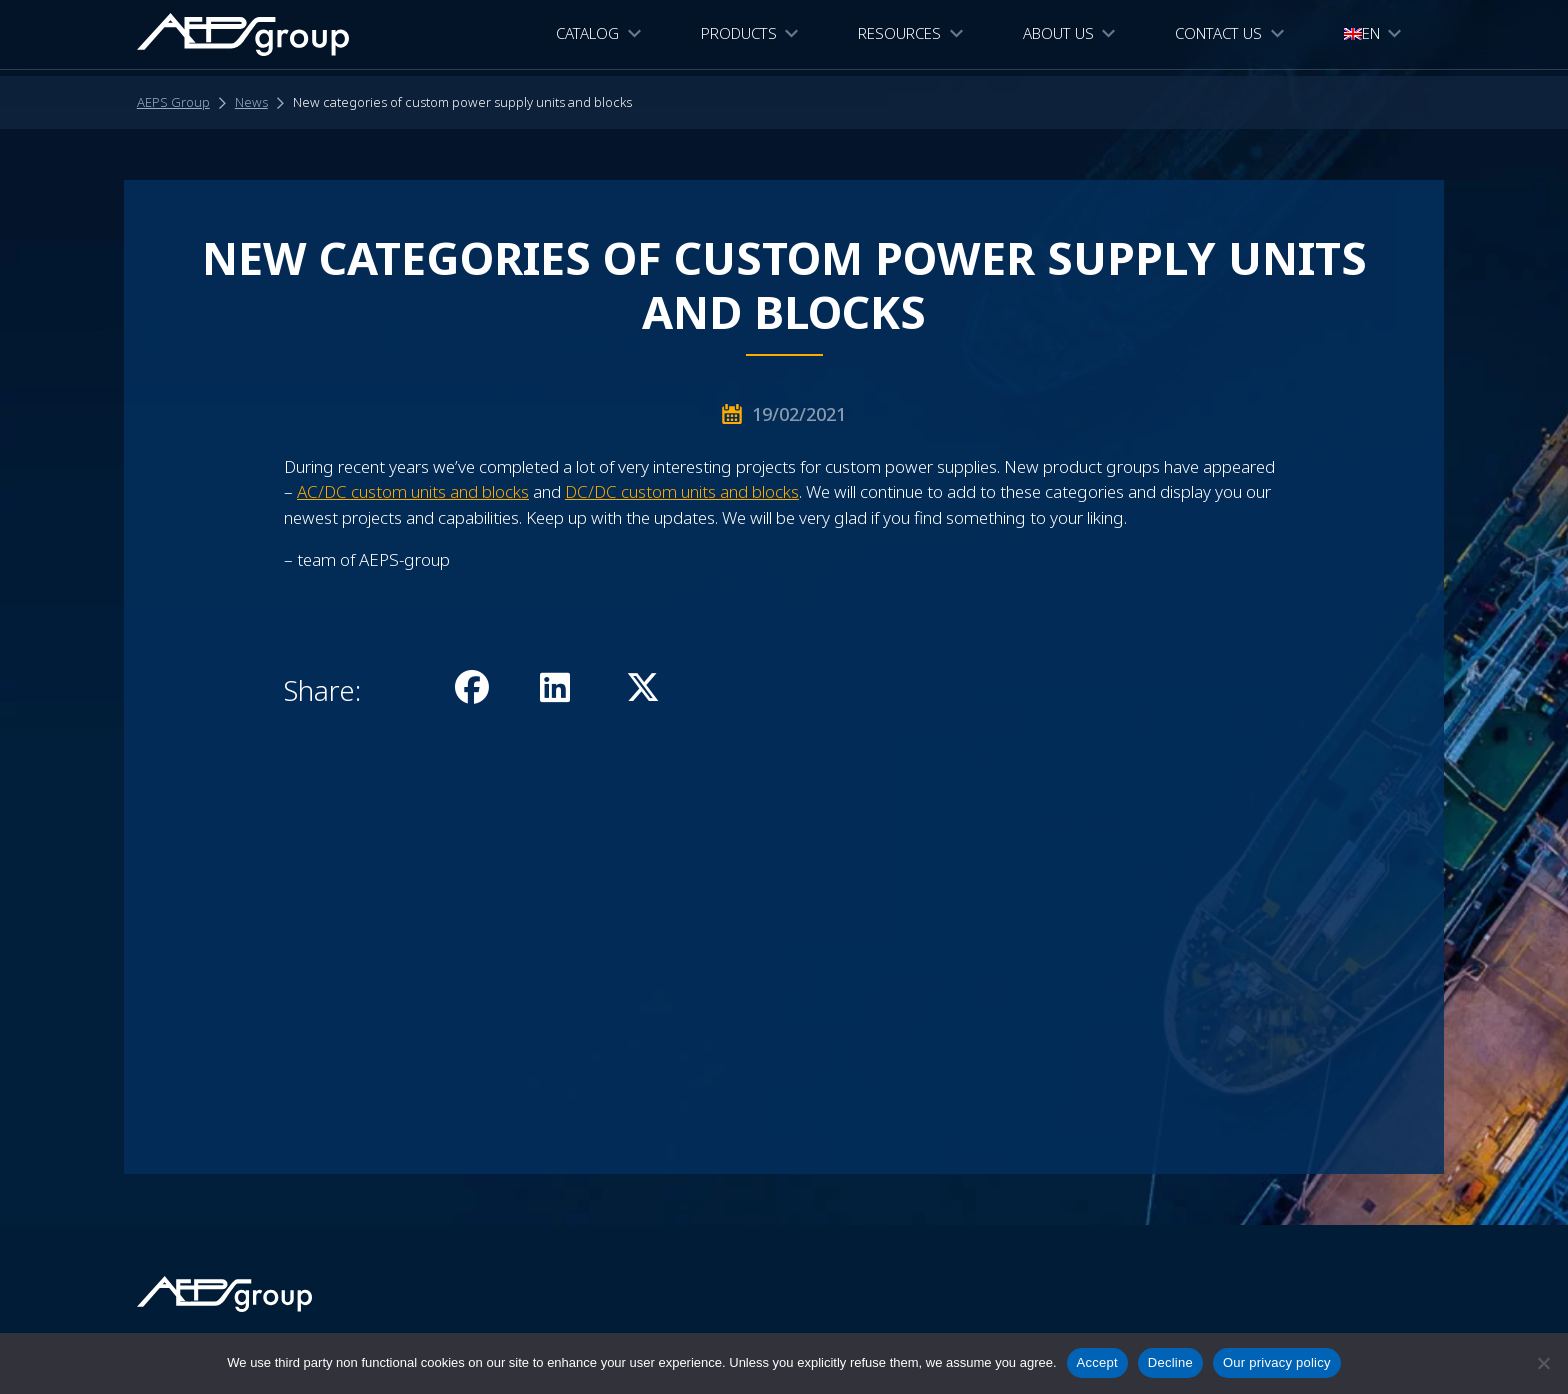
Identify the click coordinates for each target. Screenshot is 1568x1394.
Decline (1170, 1362)
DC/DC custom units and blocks (682, 491)
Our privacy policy (1277, 1362)
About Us (1058, 36)
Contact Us (1218, 36)
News (251, 102)
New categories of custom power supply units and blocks (462, 102)
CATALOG (587, 36)
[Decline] (1543, 1363)
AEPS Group (173, 102)
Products (739, 36)
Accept (1097, 1362)
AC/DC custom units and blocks (413, 491)
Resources (899, 36)
